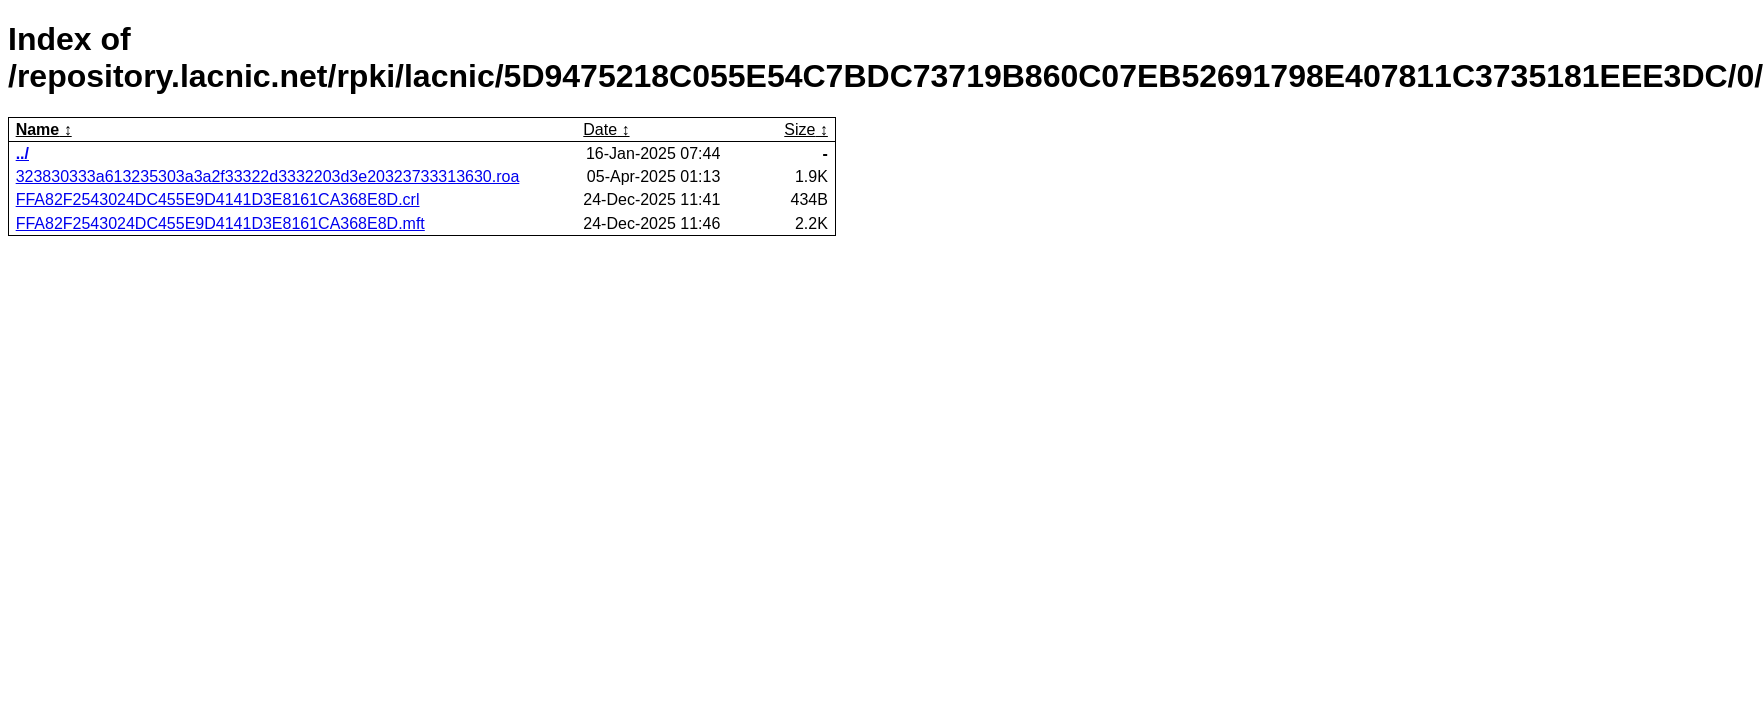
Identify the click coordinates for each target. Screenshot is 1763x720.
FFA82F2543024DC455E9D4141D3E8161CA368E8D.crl (218, 199)
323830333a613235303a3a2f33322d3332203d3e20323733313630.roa (268, 176)
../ (22, 153)
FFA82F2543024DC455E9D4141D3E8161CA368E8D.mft (220, 223)
